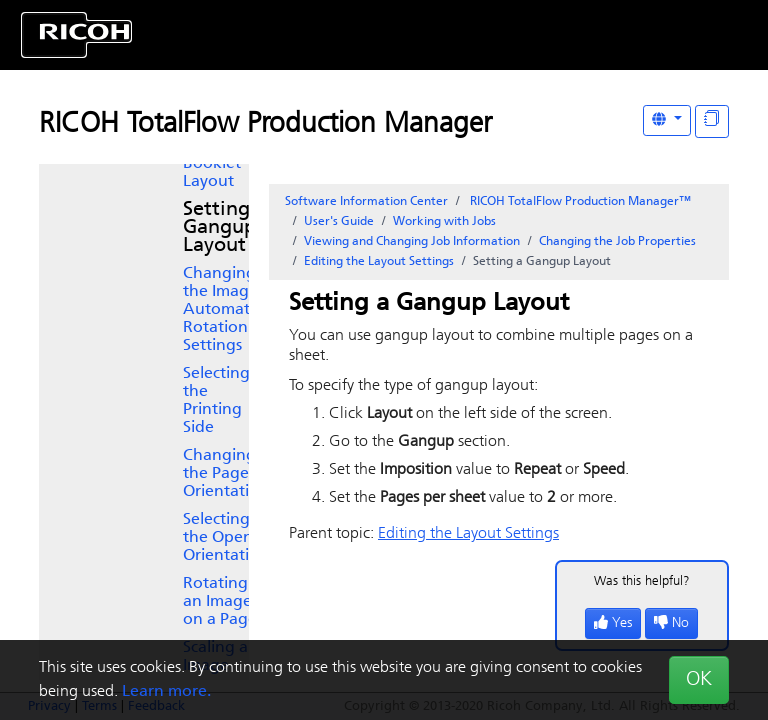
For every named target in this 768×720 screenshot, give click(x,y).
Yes (613, 623)
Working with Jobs (444, 222)
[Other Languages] (667, 120)
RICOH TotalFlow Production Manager (265, 125)
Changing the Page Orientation (226, 474)
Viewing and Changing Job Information (412, 242)
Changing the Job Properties (617, 242)
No (671, 623)
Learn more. (166, 692)
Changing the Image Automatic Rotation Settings (222, 310)
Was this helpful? (642, 581)
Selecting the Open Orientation (226, 538)
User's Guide (339, 222)
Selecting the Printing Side (216, 401)
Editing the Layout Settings (379, 262)
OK (699, 680)
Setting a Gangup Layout (225, 228)
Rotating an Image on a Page (220, 602)
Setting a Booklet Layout (216, 164)
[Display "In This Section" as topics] (712, 121)
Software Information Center (366, 202)
